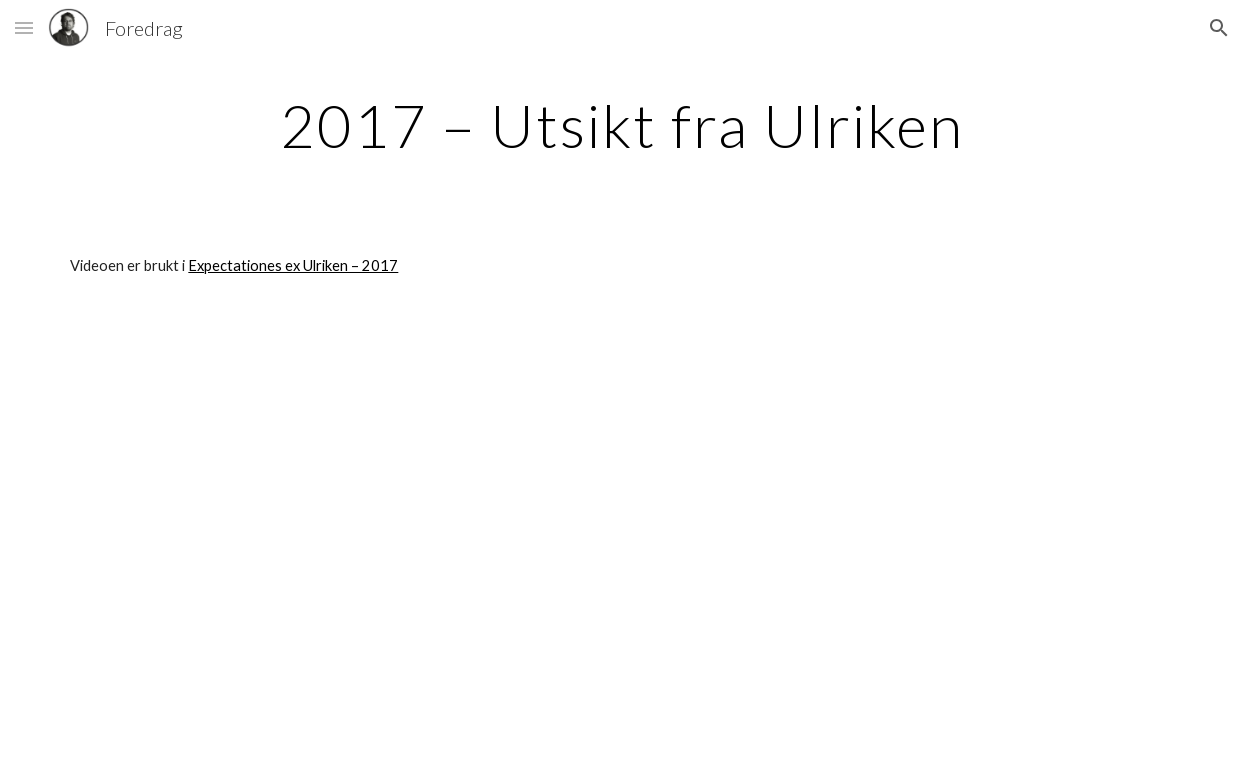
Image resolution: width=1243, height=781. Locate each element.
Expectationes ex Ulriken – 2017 (293, 265)
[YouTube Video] (430, 545)
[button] (24, 27)
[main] (621, 125)
